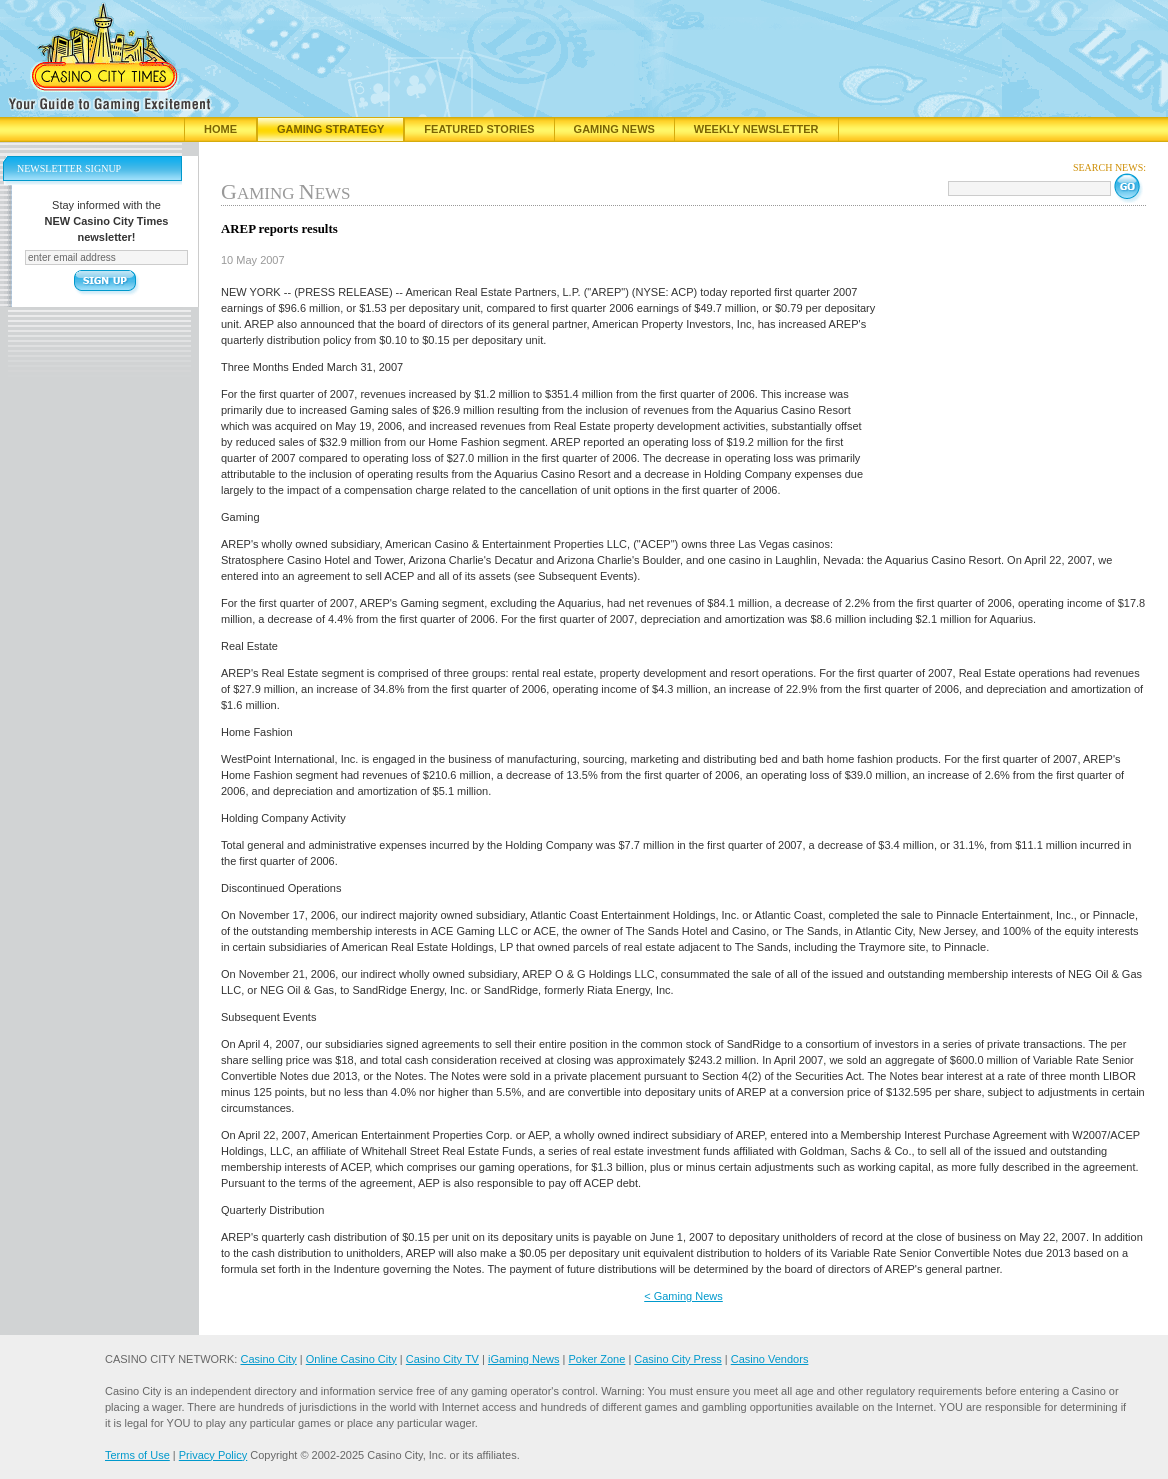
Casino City (268, 1359)
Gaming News (614, 129)
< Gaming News (683, 1296)
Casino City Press (677, 1359)
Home (220, 129)
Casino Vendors (770, 1359)
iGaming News (524, 1359)
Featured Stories (479, 129)
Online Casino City (351, 1359)
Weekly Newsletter (756, 129)
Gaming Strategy (330, 129)
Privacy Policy (213, 1455)
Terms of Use (137, 1455)
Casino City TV (442, 1359)
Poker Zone (596, 1359)
